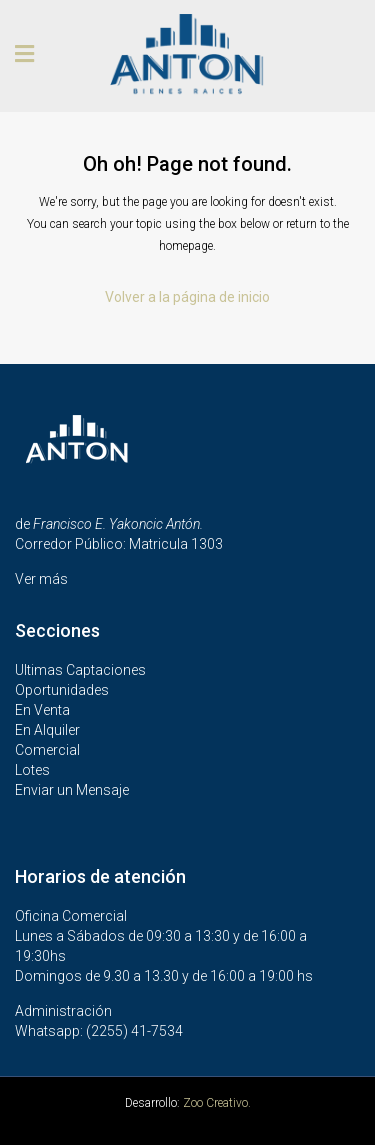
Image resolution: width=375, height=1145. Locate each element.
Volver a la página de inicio (187, 297)
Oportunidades (62, 690)
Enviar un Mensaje (72, 790)
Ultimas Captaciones (80, 670)
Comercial (47, 750)
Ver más (41, 579)
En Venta (42, 710)
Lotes (32, 770)
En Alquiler (47, 730)
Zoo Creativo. (217, 1103)
